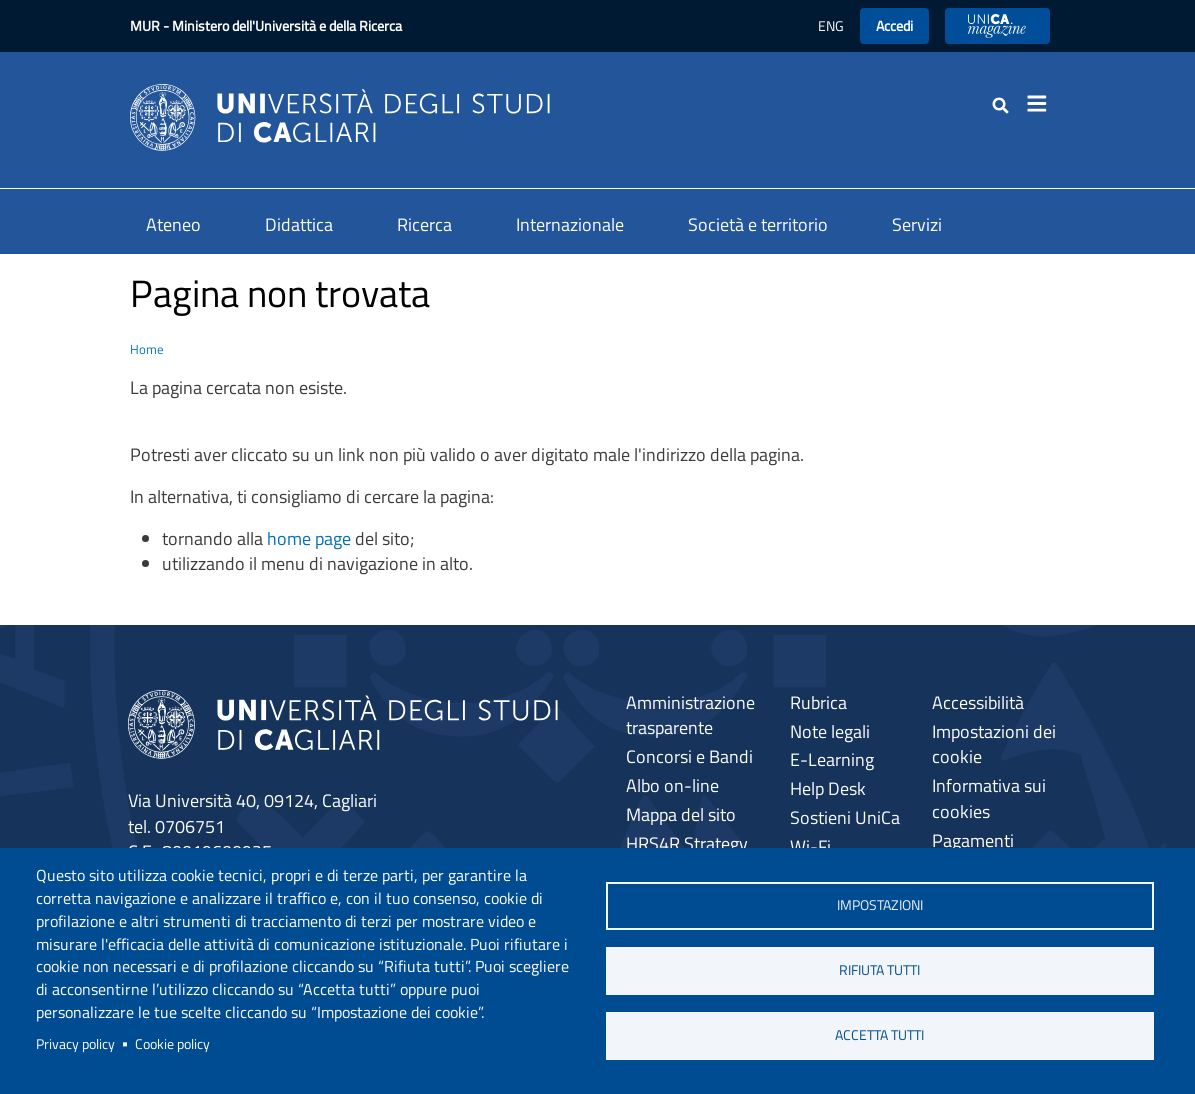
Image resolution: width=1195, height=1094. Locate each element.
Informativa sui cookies (989, 798)
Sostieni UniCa (845, 817)
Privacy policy (75, 1044)
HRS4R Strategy (687, 843)
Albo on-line (672, 785)
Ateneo (173, 224)
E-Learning (832, 759)
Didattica (299, 224)
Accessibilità (978, 702)
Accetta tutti (879, 1035)
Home (147, 349)
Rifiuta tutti (879, 970)
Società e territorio (758, 224)
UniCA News (997, 25)
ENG (831, 25)
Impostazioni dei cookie (994, 744)
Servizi (917, 224)
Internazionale (570, 224)
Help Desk (828, 788)
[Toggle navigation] (1044, 104)
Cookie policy (172, 1044)
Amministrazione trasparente (690, 715)
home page (309, 538)
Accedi (894, 25)
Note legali (830, 731)
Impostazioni (880, 905)
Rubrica (818, 702)
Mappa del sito (681, 814)
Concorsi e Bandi (689, 756)
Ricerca (424, 224)
